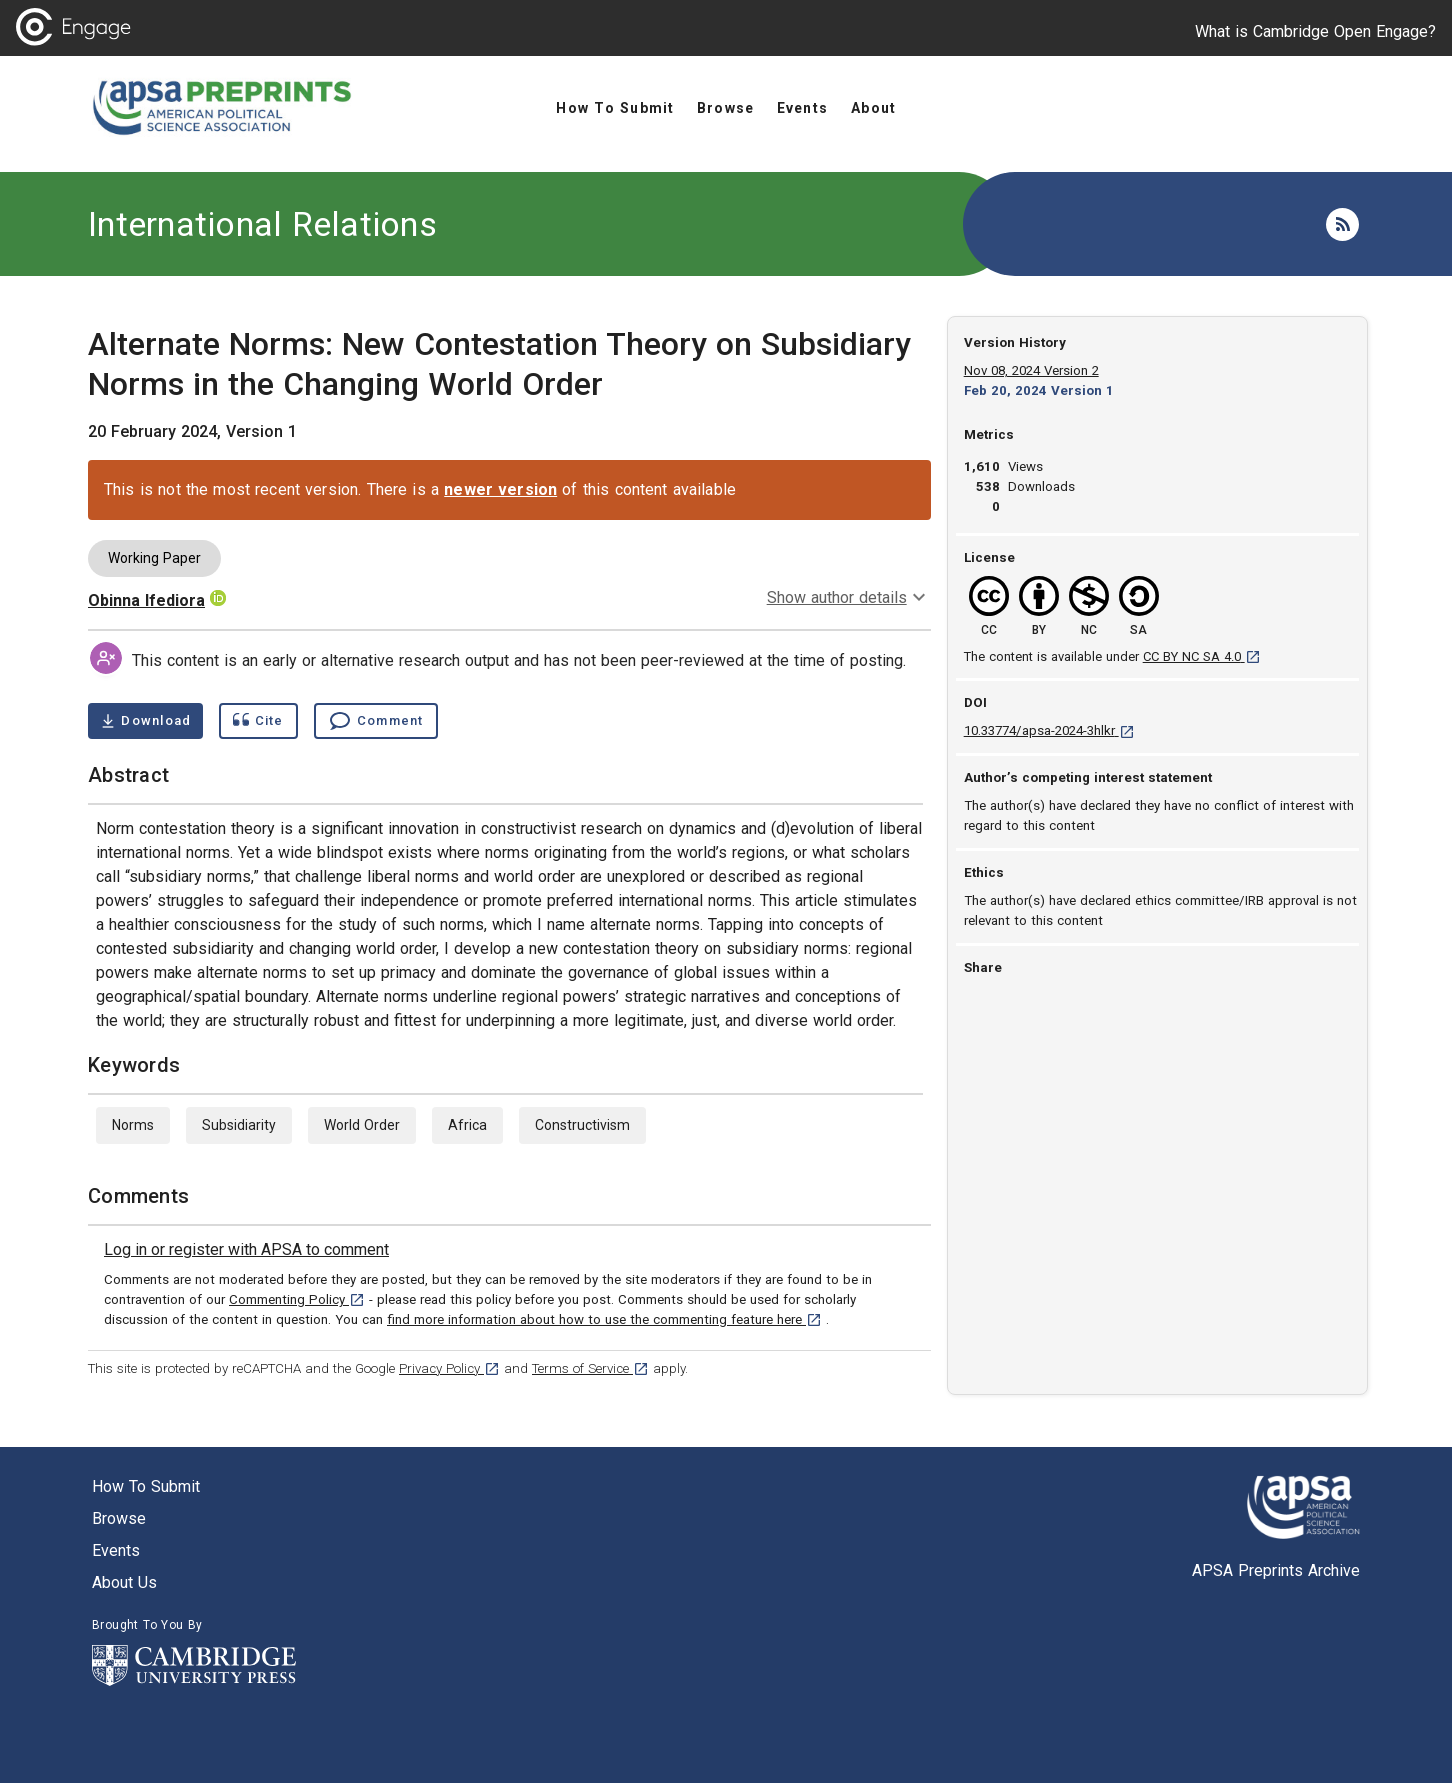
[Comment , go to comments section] (376, 721)
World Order (362, 1125)
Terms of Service (590, 1368)
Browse (119, 1518)
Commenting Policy (297, 1299)
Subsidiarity (239, 1125)
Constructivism (582, 1125)
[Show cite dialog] (258, 721)
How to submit (146, 1486)
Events (116, 1550)
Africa (467, 1125)
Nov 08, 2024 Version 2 (1031, 370)
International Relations (262, 224)
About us (124, 1582)
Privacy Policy (449, 1368)
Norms (133, 1125)
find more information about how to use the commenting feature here (604, 1319)
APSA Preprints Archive (1276, 1570)
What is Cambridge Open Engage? (1315, 31)
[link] (246, 1250)
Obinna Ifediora (146, 600)
